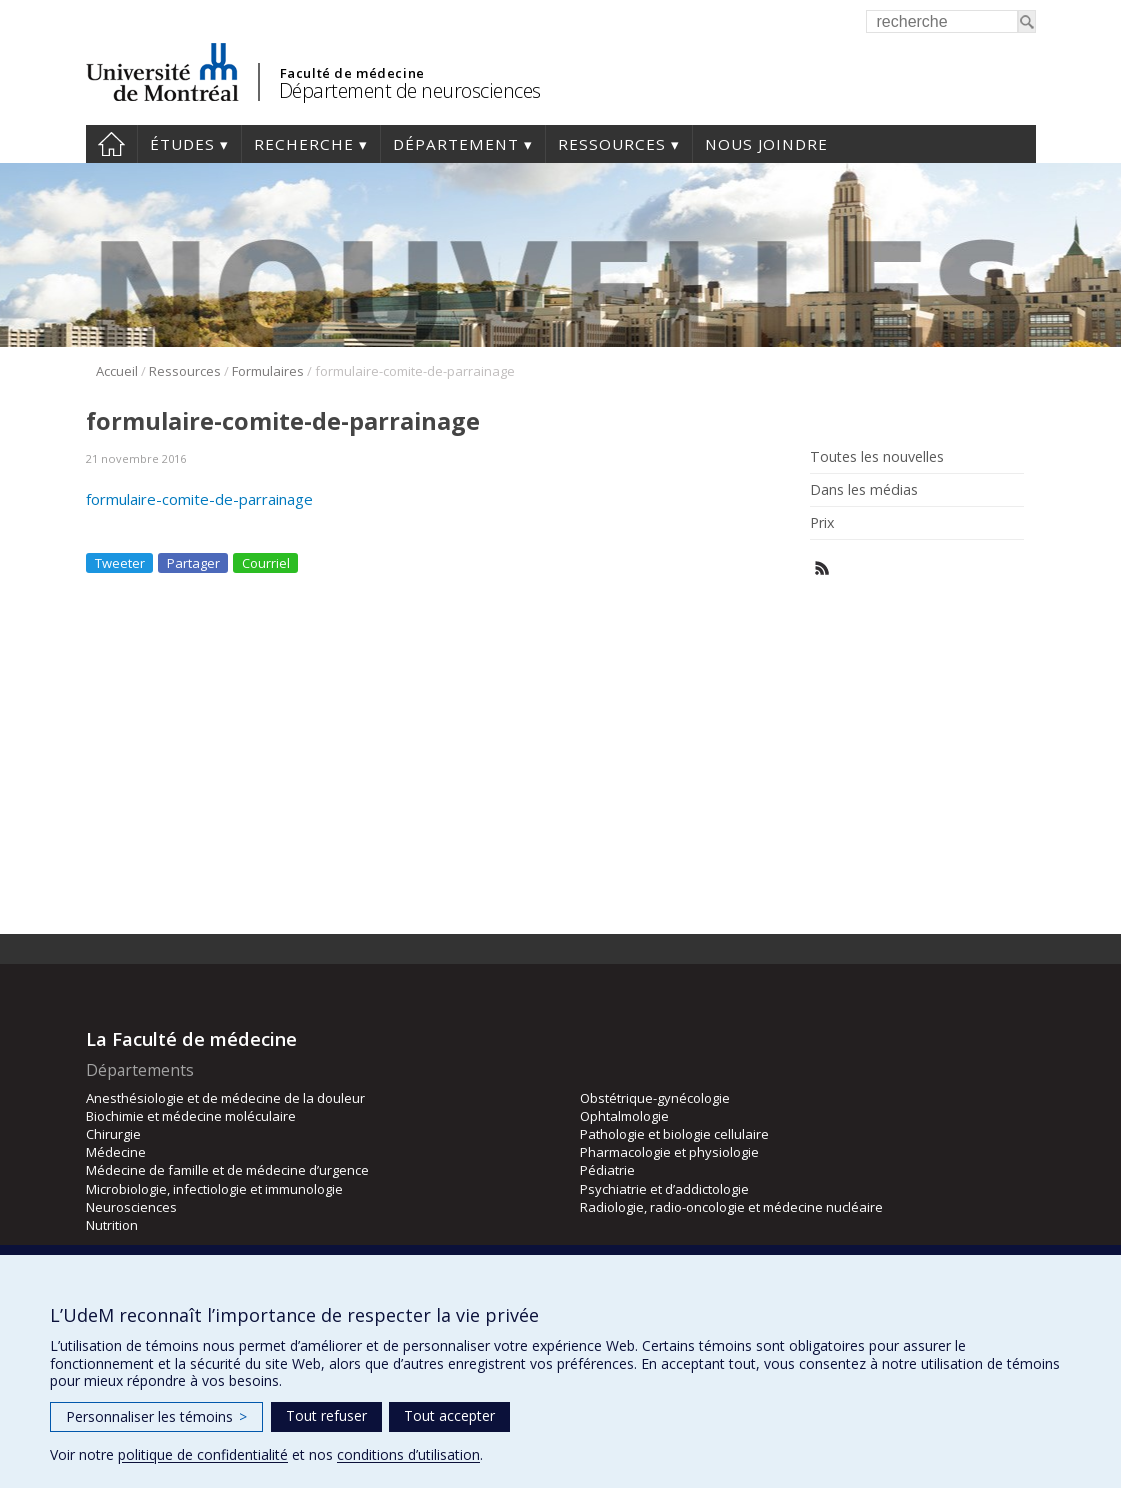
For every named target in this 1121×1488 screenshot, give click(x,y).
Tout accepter (449, 1415)
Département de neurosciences (410, 90)
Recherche (304, 144)
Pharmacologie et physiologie (669, 1152)
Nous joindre (766, 144)
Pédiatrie (607, 1170)
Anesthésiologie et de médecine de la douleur (225, 1098)
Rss (822, 568)
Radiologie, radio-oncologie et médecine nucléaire (731, 1207)
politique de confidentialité (203, 1454)
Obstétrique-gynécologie (655, 1098)
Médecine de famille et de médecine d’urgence (227, 1170)
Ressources (612, 144)
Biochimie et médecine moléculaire (191, 1116)
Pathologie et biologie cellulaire (674, 1134)
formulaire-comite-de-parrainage (199, 499)
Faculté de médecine (352, 73)
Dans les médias (864, 490)
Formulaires (268, 371)
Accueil (111, 144)
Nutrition (112, 1225)
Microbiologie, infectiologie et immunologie (214, 1189)
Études (182, 144)
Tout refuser (326, 1415)
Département (456, 144)
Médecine (116, 1152)
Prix (822, 523)
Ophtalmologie (624, 1116)
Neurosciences (131, 1207)
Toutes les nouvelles (877, 457)
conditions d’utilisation (408, 1454)
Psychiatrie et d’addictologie (664, 1189)
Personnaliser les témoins (156, 1416)
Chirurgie (113, 1134)
